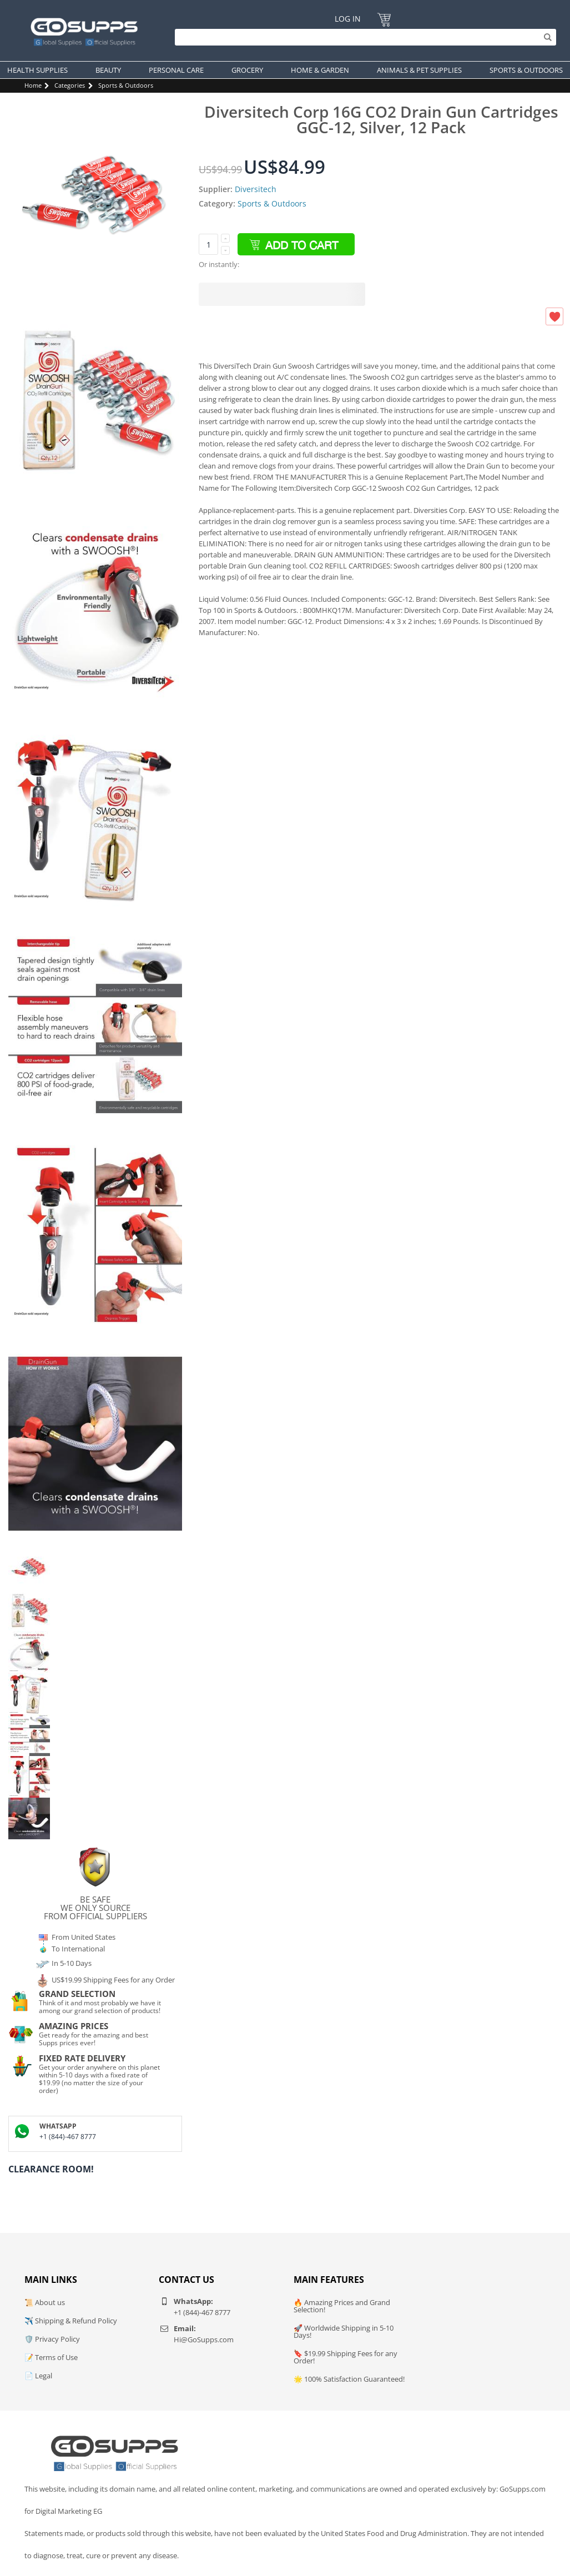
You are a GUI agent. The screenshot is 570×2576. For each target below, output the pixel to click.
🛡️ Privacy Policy (52, 2339)
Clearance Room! (51, 2169)
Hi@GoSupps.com (204, 2339)
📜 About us (44, 2302)
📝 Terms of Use (51, 2357)
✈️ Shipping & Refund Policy (70, 2321)
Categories (69, 85)
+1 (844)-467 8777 (67, 2136)
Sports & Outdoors (125, 85)
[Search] (363, 37)
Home (33, 85)
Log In (348, 18)
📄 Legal (38, 2376)
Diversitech (255, 189)
